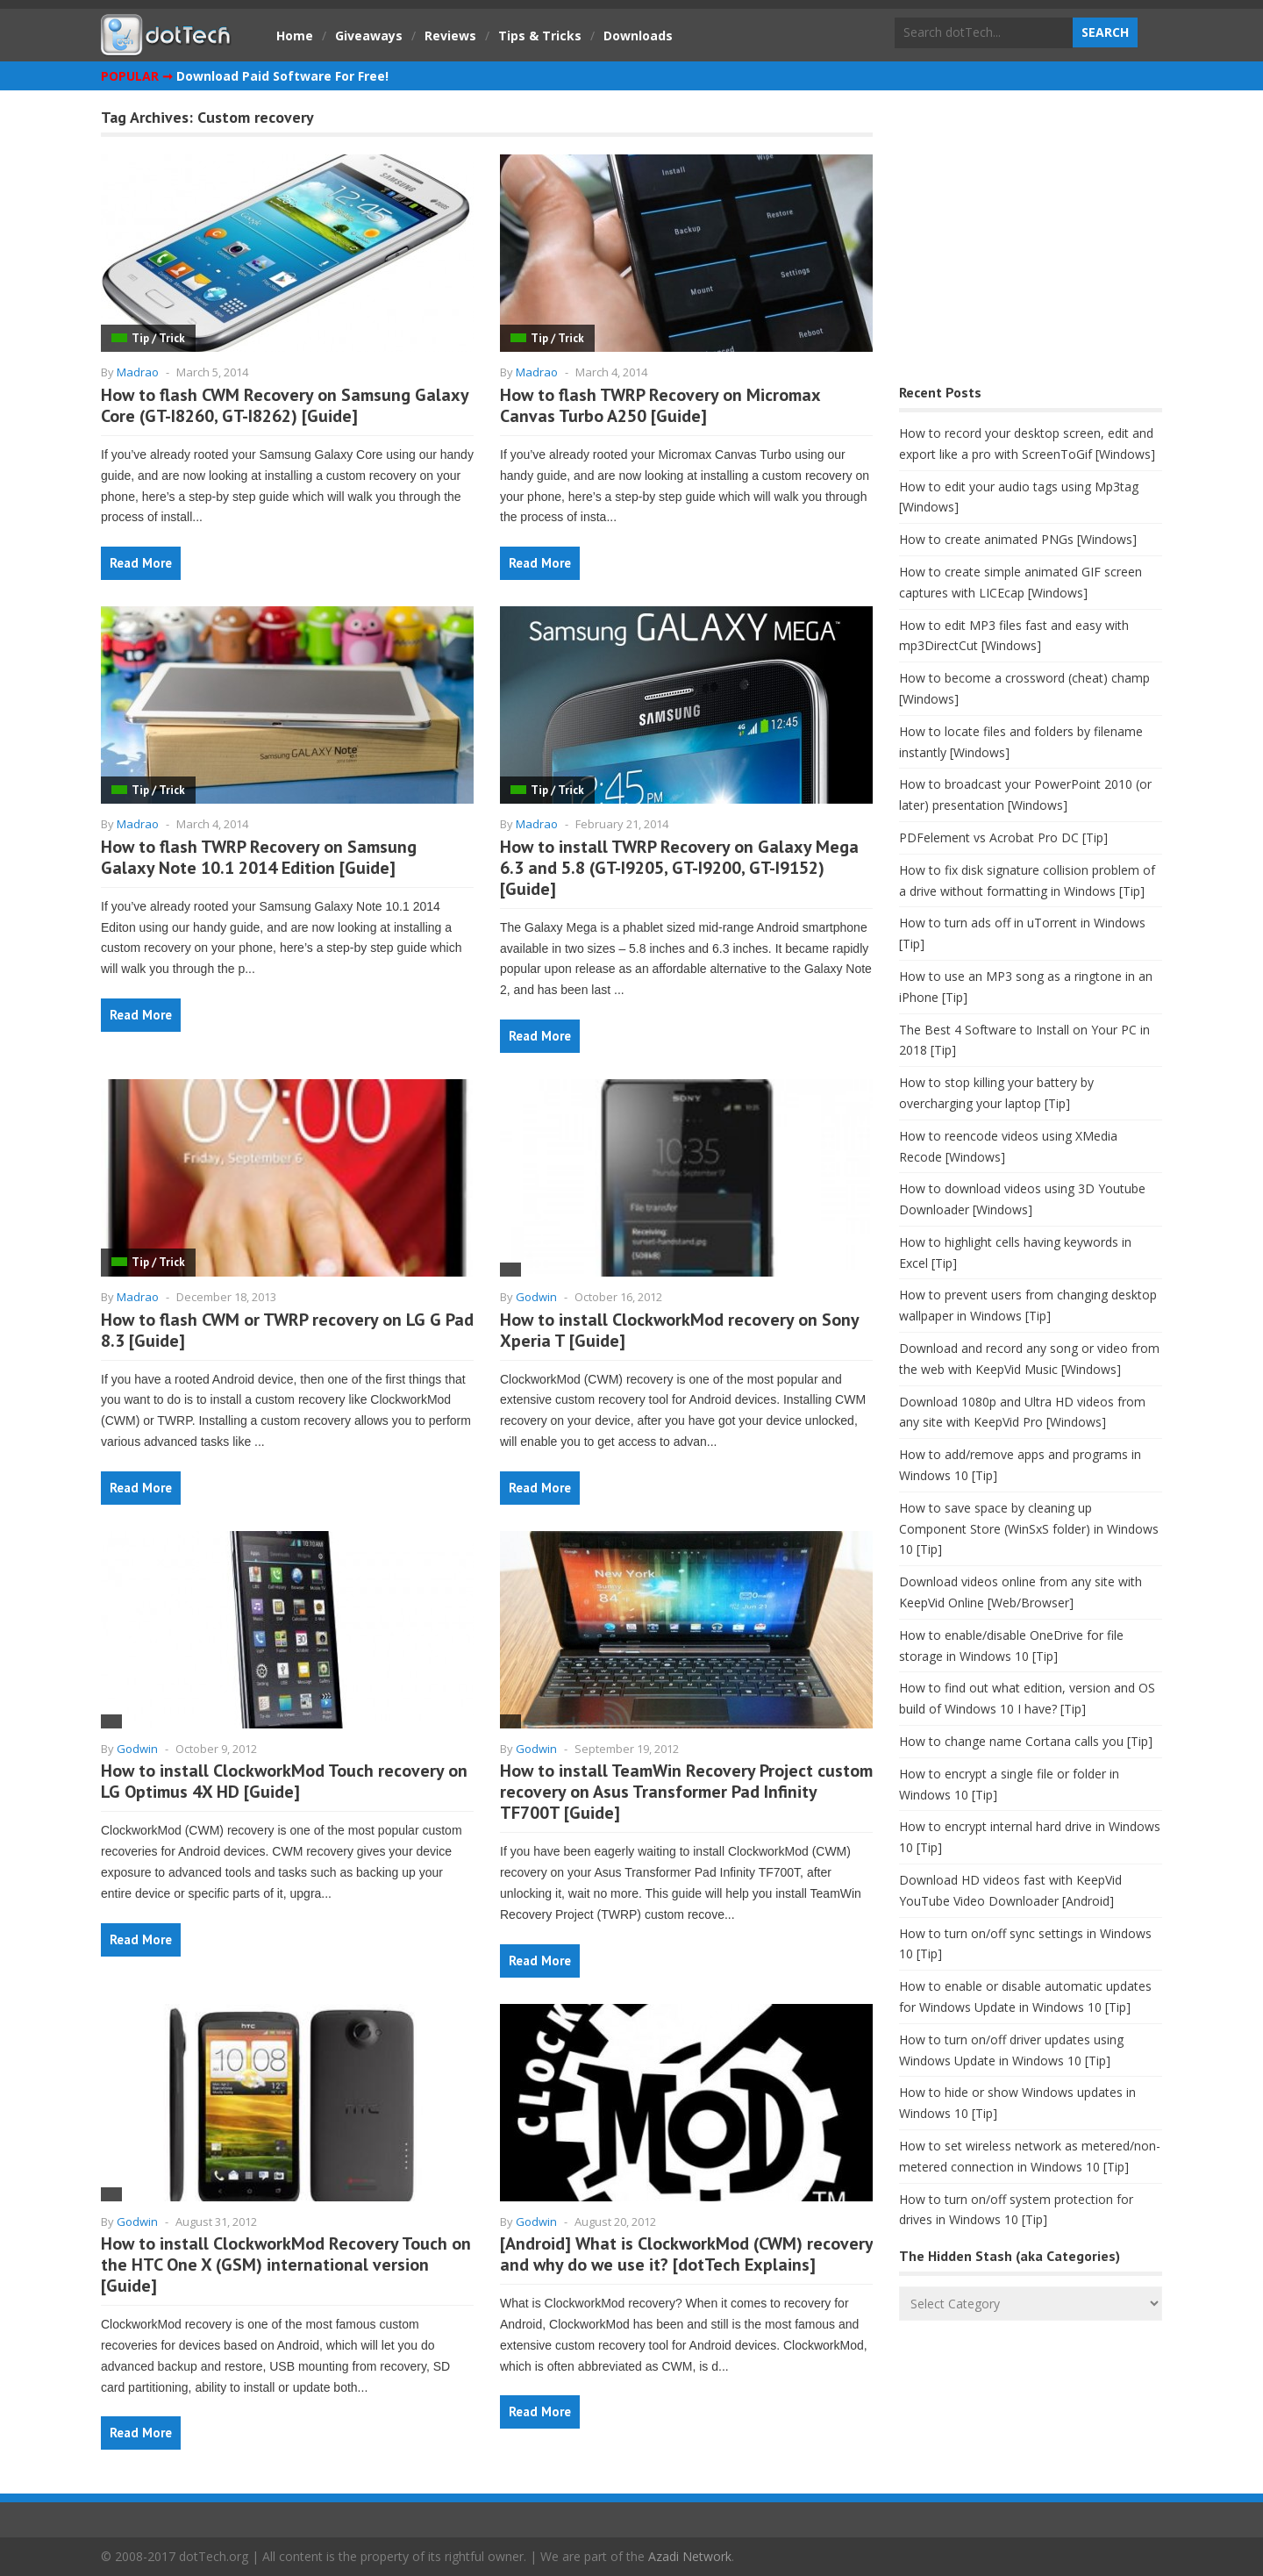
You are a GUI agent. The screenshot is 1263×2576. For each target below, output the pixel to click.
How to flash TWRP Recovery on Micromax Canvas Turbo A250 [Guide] (660, 405)
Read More (141, 563)
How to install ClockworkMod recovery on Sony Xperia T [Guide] (679, 1330)
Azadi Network (689, 2556)
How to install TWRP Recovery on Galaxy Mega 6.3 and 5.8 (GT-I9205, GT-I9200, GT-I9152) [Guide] (679, 867)
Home (294, 35)
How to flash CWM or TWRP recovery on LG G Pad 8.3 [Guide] (287, 1330)
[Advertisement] (1030, 242)
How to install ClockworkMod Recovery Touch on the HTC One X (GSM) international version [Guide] (286, 2264)
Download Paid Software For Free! (282, 76)
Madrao (138, 372)
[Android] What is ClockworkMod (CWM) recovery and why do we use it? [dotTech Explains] (686, 2254)
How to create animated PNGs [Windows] (1018, 539)
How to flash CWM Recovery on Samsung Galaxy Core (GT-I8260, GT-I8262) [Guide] (284, 405)
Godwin (536, 1297)
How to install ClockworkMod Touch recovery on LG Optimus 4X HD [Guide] (284, 1781)
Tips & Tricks (540, 35)
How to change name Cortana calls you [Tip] (1025, 1741)
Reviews (450, 35)
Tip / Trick (158, 338)
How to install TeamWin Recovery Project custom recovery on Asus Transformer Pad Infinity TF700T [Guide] (686, 1791)
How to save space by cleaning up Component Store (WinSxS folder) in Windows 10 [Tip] (1029, 1528)
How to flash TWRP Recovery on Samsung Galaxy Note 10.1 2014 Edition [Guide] (259, 857)
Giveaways (369, 35)
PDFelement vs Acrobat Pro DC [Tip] (1003, 837)
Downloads (638, 35)
